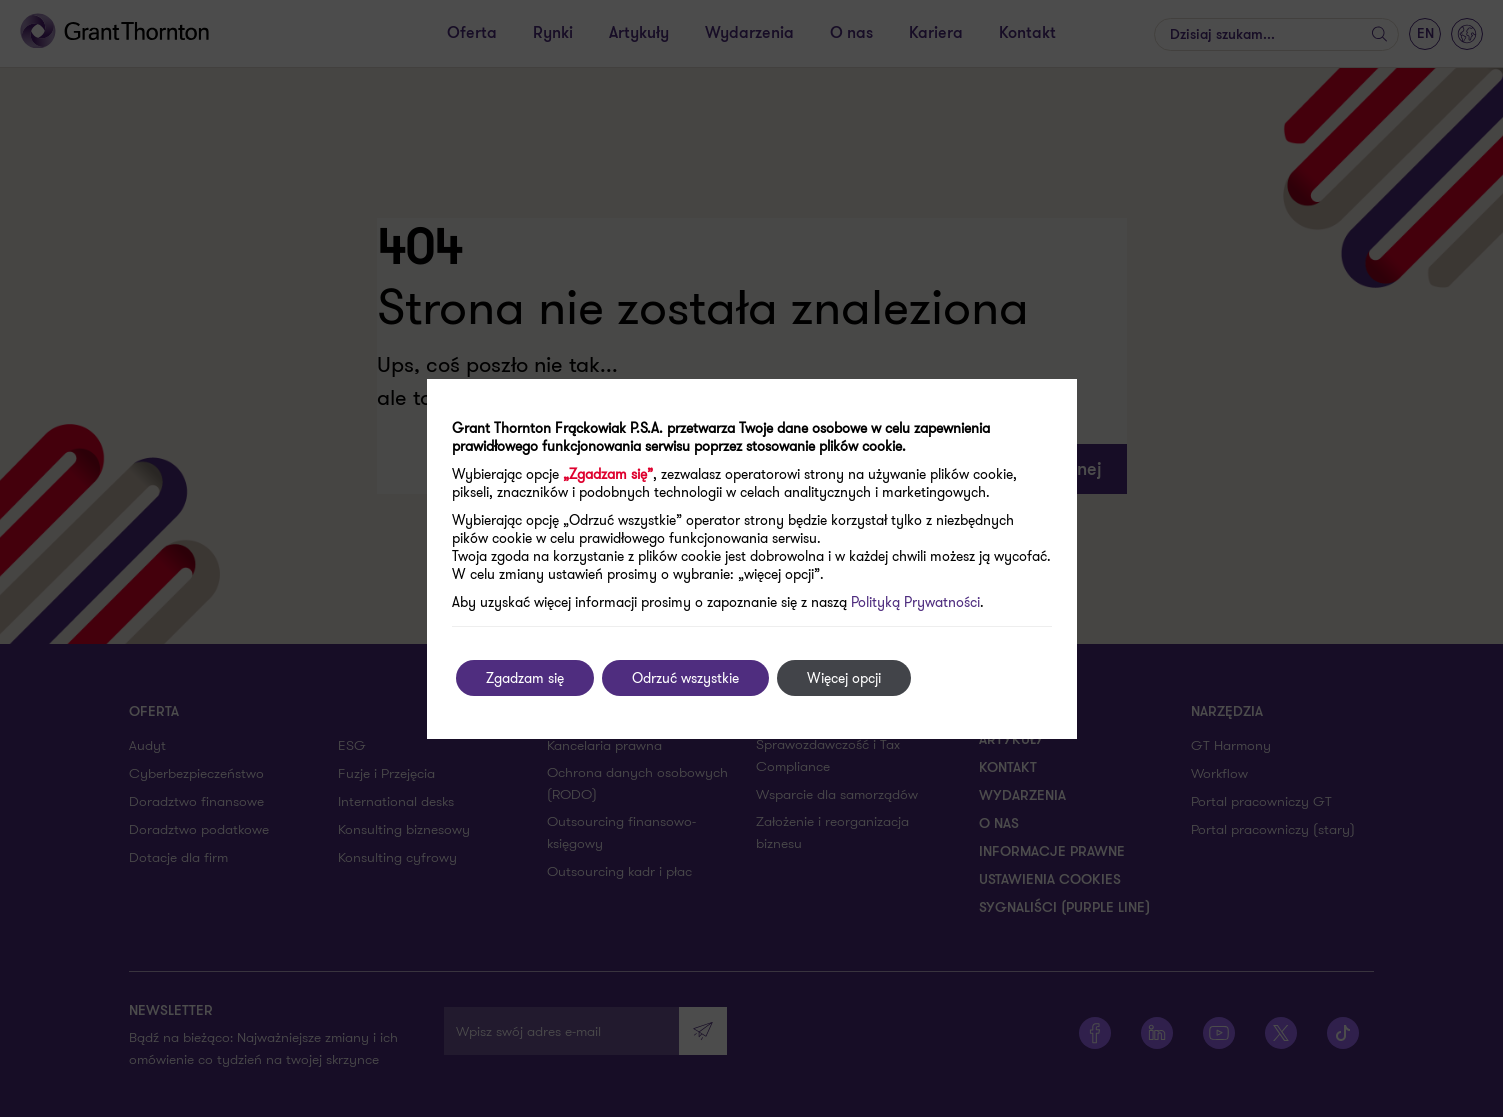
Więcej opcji (844, 678)
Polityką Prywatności (915, 602)
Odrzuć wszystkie (685, 678)
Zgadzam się (525, 678)
